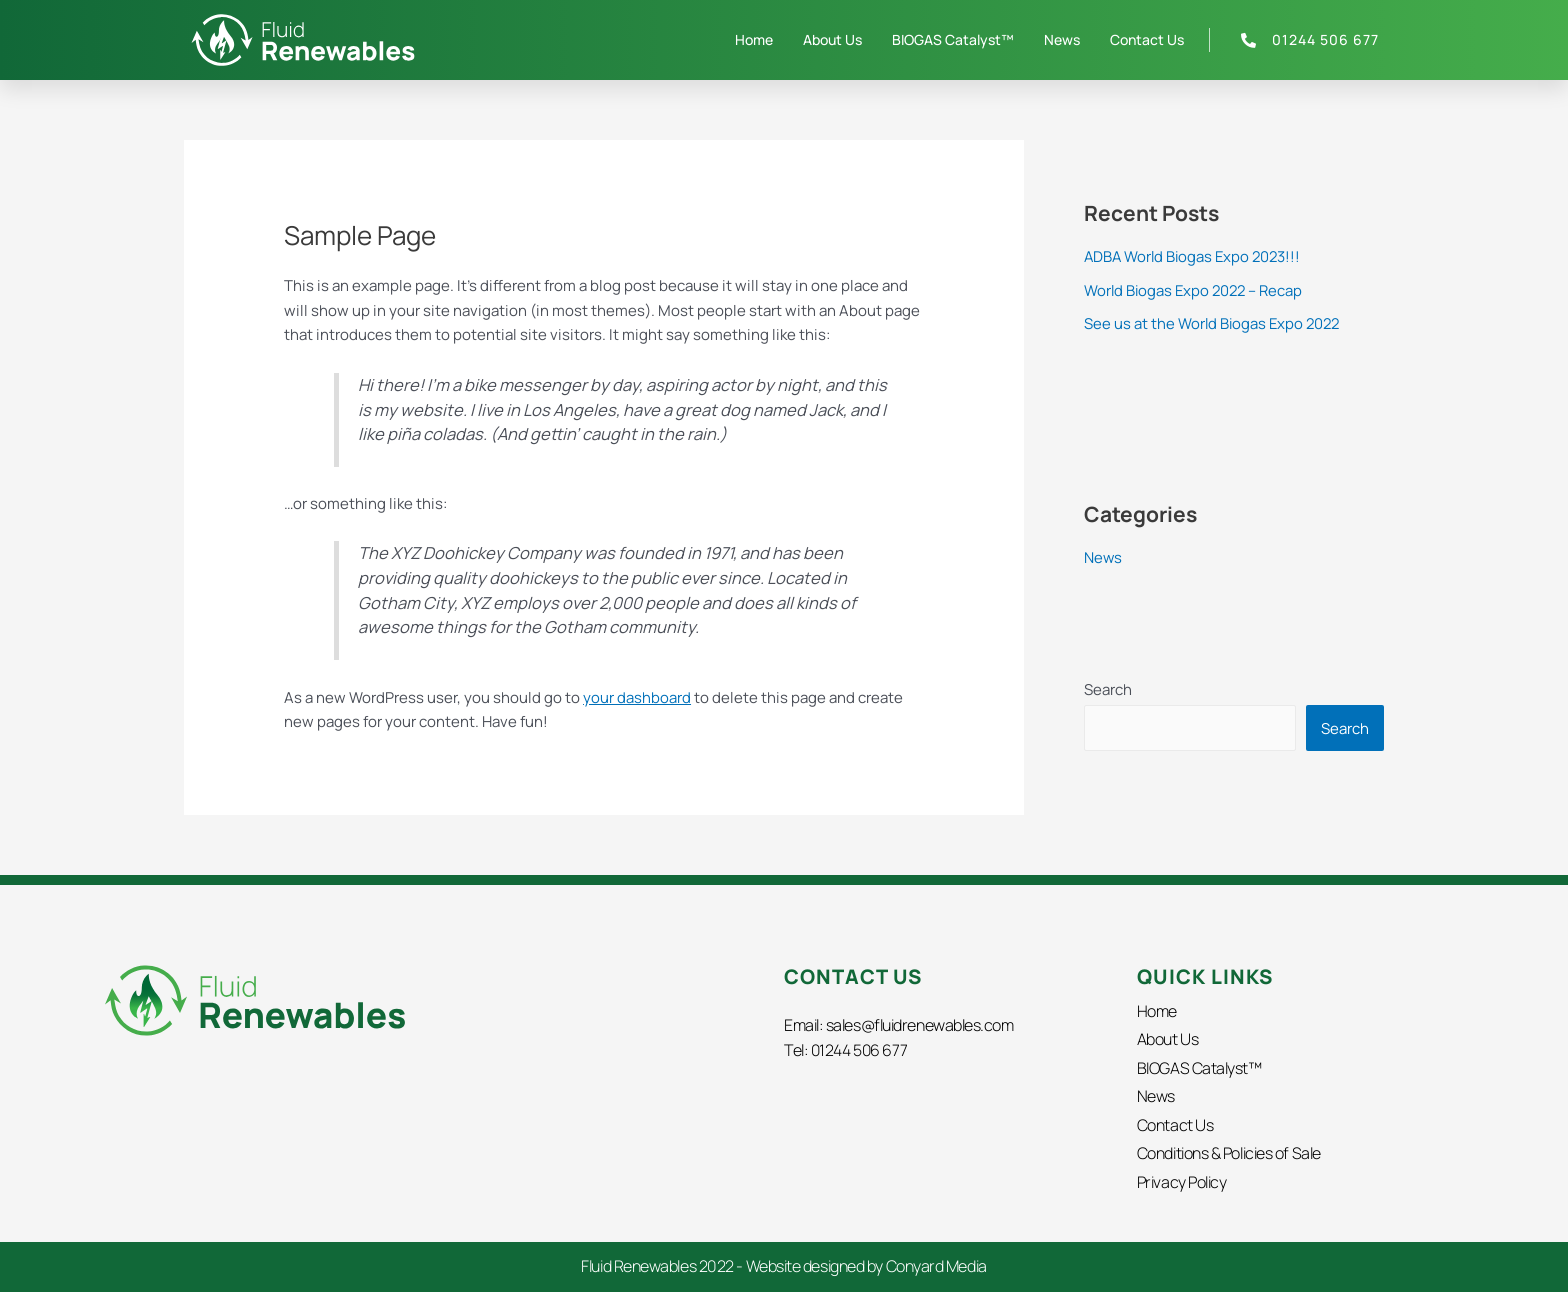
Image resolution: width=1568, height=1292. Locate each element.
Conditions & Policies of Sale (1229, 1153)
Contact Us (1147, 39)
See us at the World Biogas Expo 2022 (1214, 323)
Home (754, 39)
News (1062, 39)
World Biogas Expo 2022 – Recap (1196, 290)
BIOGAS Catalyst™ (953, 39)
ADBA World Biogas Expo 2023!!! (1195, 256)
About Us (832, 39)
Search (1108, 689)
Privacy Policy (1182, 1181)
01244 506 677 (860, 1049)
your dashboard (637, 696)
